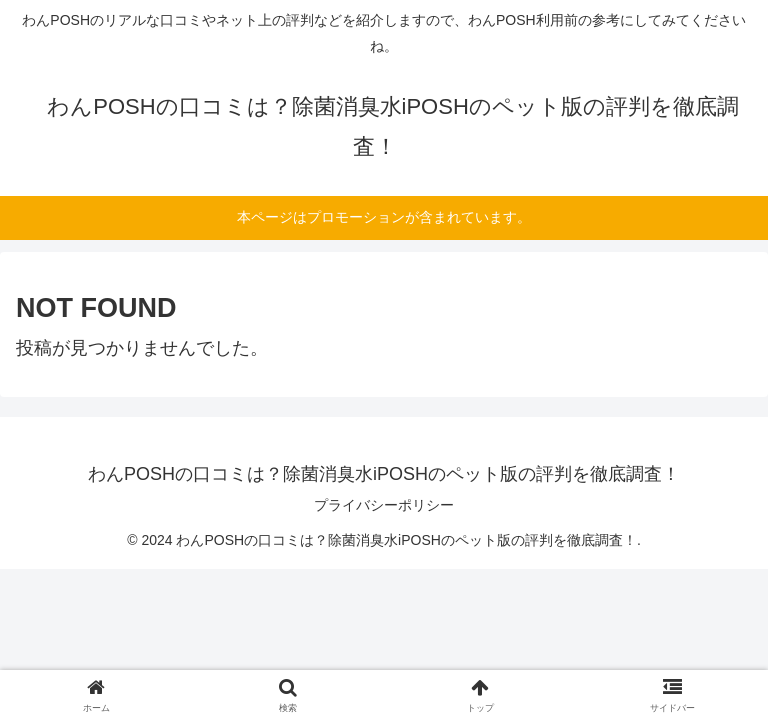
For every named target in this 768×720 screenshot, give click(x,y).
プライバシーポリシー (384, 505)
